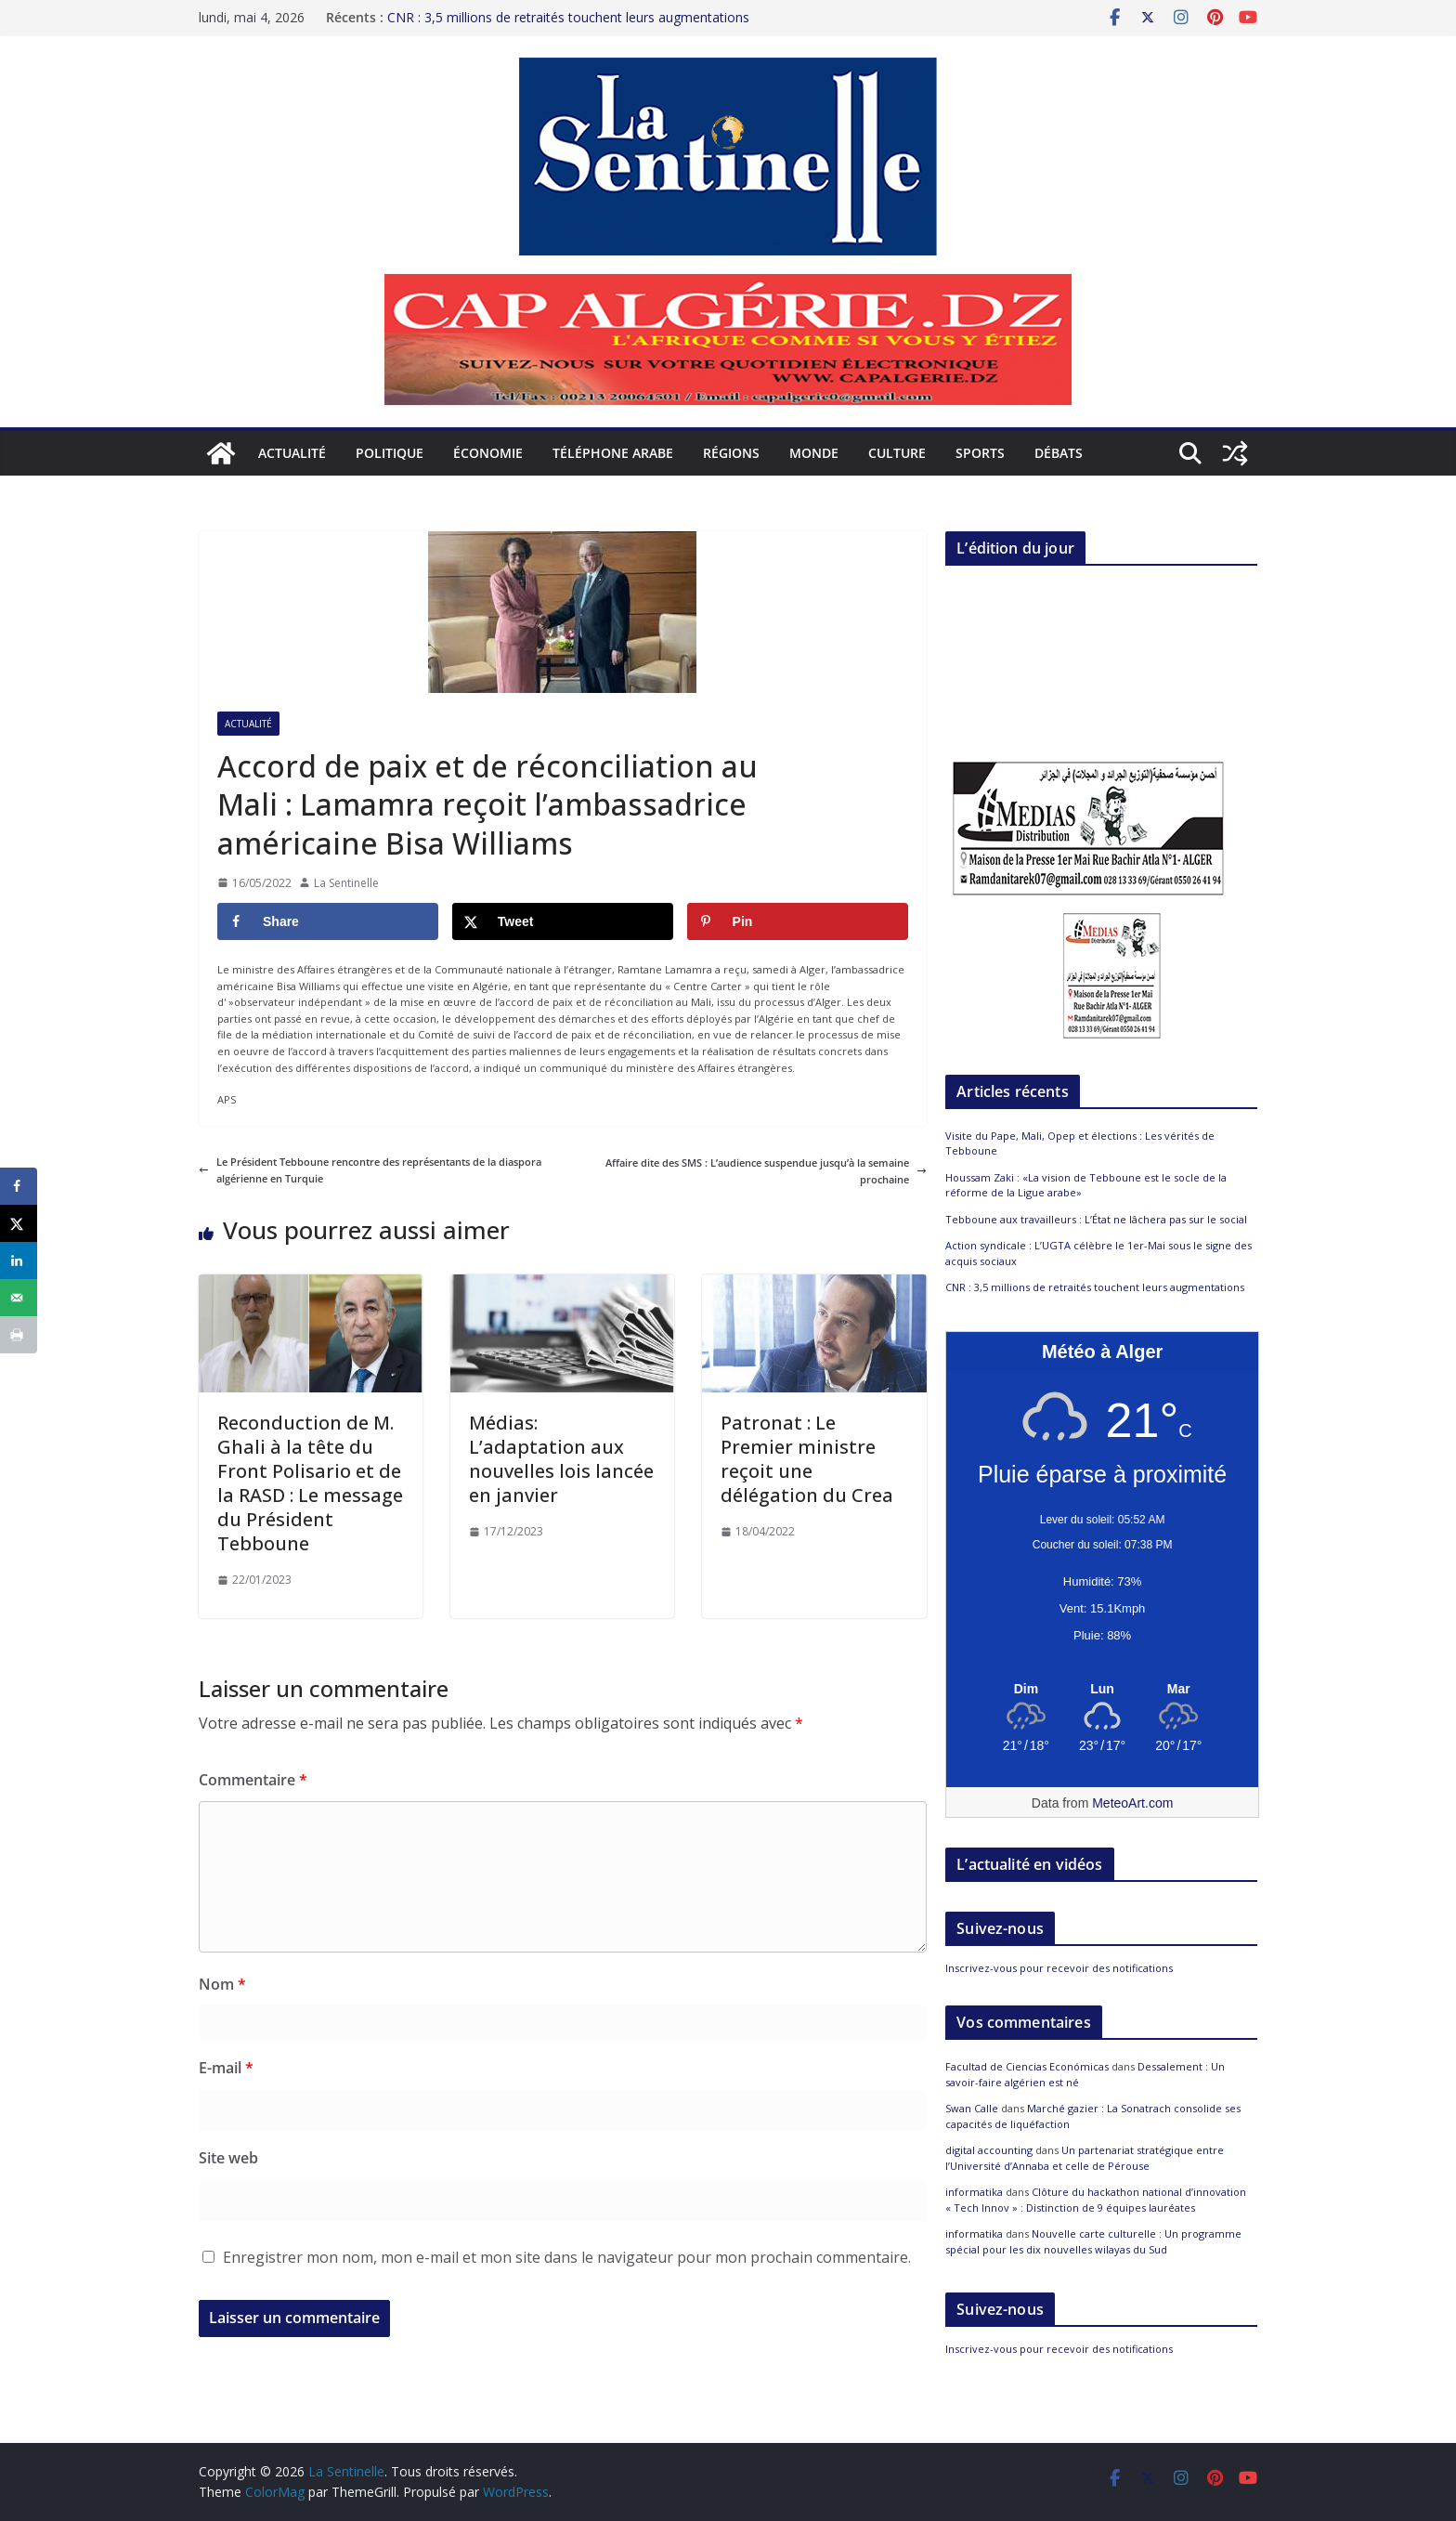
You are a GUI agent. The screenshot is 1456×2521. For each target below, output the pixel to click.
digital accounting (989, 2150)
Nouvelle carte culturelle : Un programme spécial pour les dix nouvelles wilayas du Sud (1093, 2241)
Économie (488, 453)
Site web (228, 2158)
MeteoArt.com (1132, 1803)
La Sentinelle (346, 883)
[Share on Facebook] (327, 921)
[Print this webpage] (18, 1334)
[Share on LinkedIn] (18, 1260)
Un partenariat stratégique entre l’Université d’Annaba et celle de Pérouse (1084, 2158)
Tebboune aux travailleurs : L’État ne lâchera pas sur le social (1096, 1219)
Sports (980, 453)
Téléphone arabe (612, 453)
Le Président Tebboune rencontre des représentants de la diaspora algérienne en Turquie (370, 1170)
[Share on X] (562, 921)
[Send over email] (18, 1297)
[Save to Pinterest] (797, 921)
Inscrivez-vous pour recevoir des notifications (1059, 1968)
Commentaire (253, 1780)
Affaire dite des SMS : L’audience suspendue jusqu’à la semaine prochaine (766, 1171)
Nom (222, 1984)
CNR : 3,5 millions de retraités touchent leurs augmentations (568, 11)
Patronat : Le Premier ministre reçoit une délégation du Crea (807, 1459)
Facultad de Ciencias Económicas (1027, 2066)
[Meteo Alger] (1102, 1689)
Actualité (292, 453)
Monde (813, 453)
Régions (731, 453)
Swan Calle (971, 2108)
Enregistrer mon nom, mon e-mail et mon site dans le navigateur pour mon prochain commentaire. (567, 2257)
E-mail (226, 2067)
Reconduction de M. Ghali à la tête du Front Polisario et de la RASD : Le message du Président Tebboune (310, 1483)
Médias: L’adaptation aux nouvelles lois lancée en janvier (561, 1459)
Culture (897, 453)
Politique (389, 453)
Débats (1058, 453)
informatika (974, 2192)
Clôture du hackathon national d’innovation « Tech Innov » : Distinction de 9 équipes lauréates (1095, 2199)
